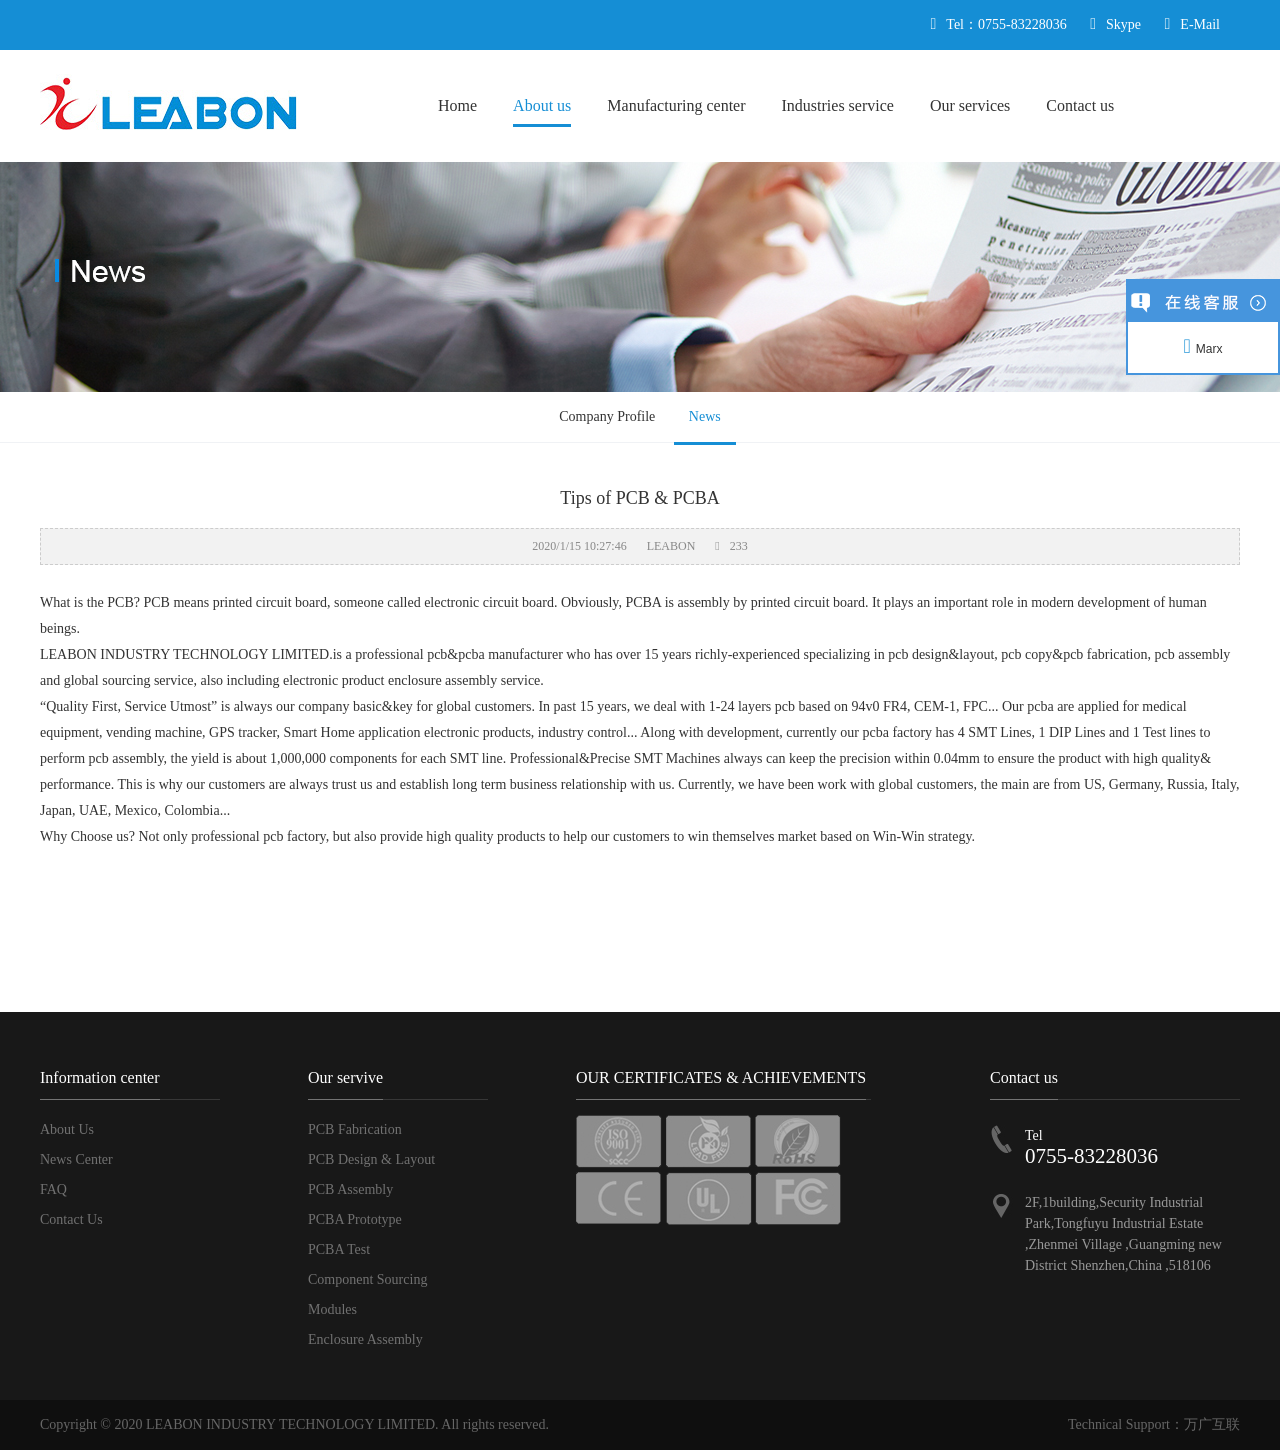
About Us (67, 1129)
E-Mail (1200, 24)
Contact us (1080, 105)
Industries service (838, 105)
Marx (1203, 349)
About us (542, 105)
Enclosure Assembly (365, 1339)
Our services (970, 105)
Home (457, 105)
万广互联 (1212, 1424)
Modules (332, 1309)
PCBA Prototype (355, 1219)
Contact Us (71, 1219)
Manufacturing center (676, 105)
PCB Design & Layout (371, 1159)
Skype (1123, 24)
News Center (76, 1159)
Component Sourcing (367, 1279)
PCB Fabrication (355, 1129)
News (705, 416)
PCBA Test (339, 1249)
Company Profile (607, 416)
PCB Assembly (350, 1189)
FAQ (53, 1189)
